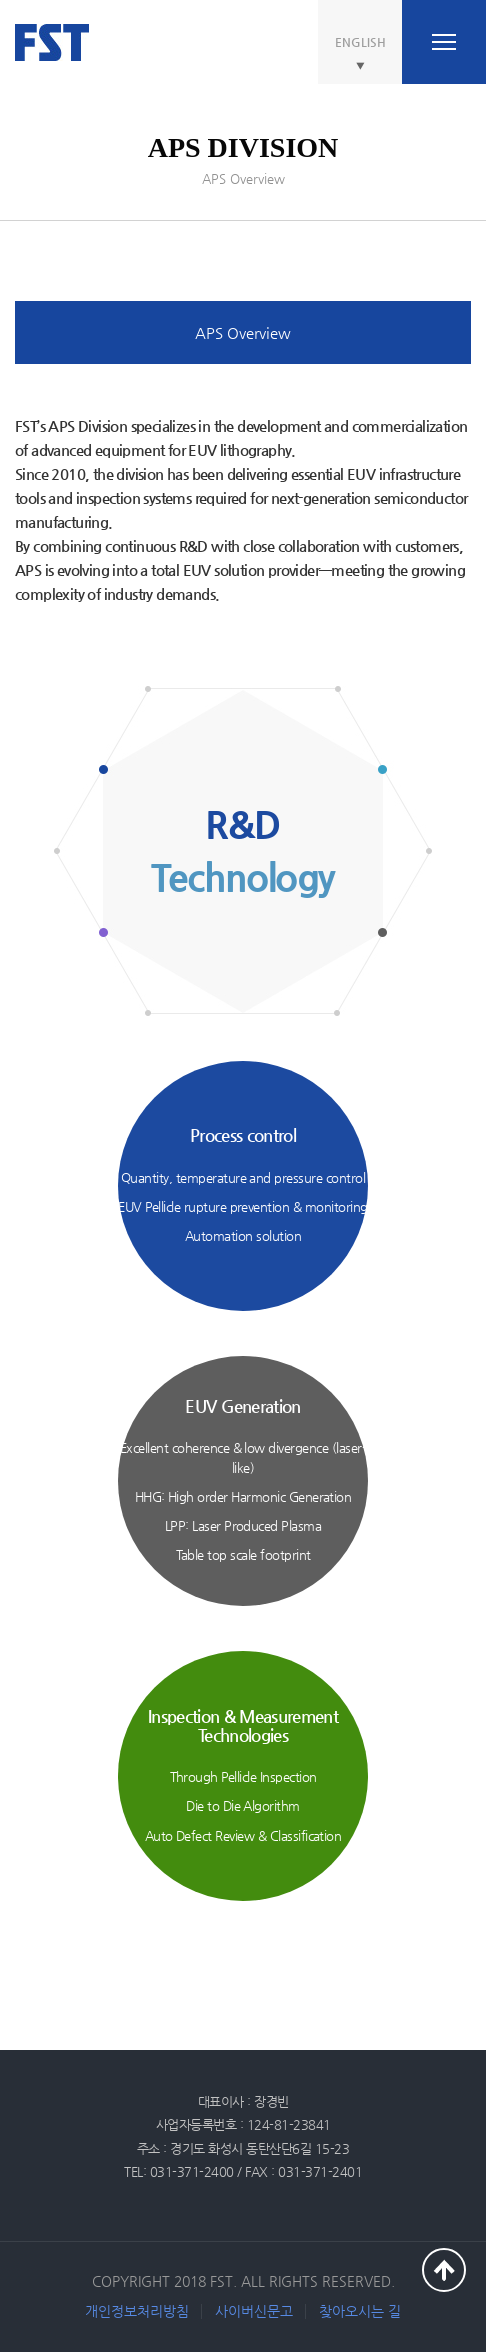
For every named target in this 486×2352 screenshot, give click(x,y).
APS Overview (243, 332)
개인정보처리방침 (137, 2311)
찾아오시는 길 (360, 2311)
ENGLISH (360, 42)
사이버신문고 (254, 2311)
